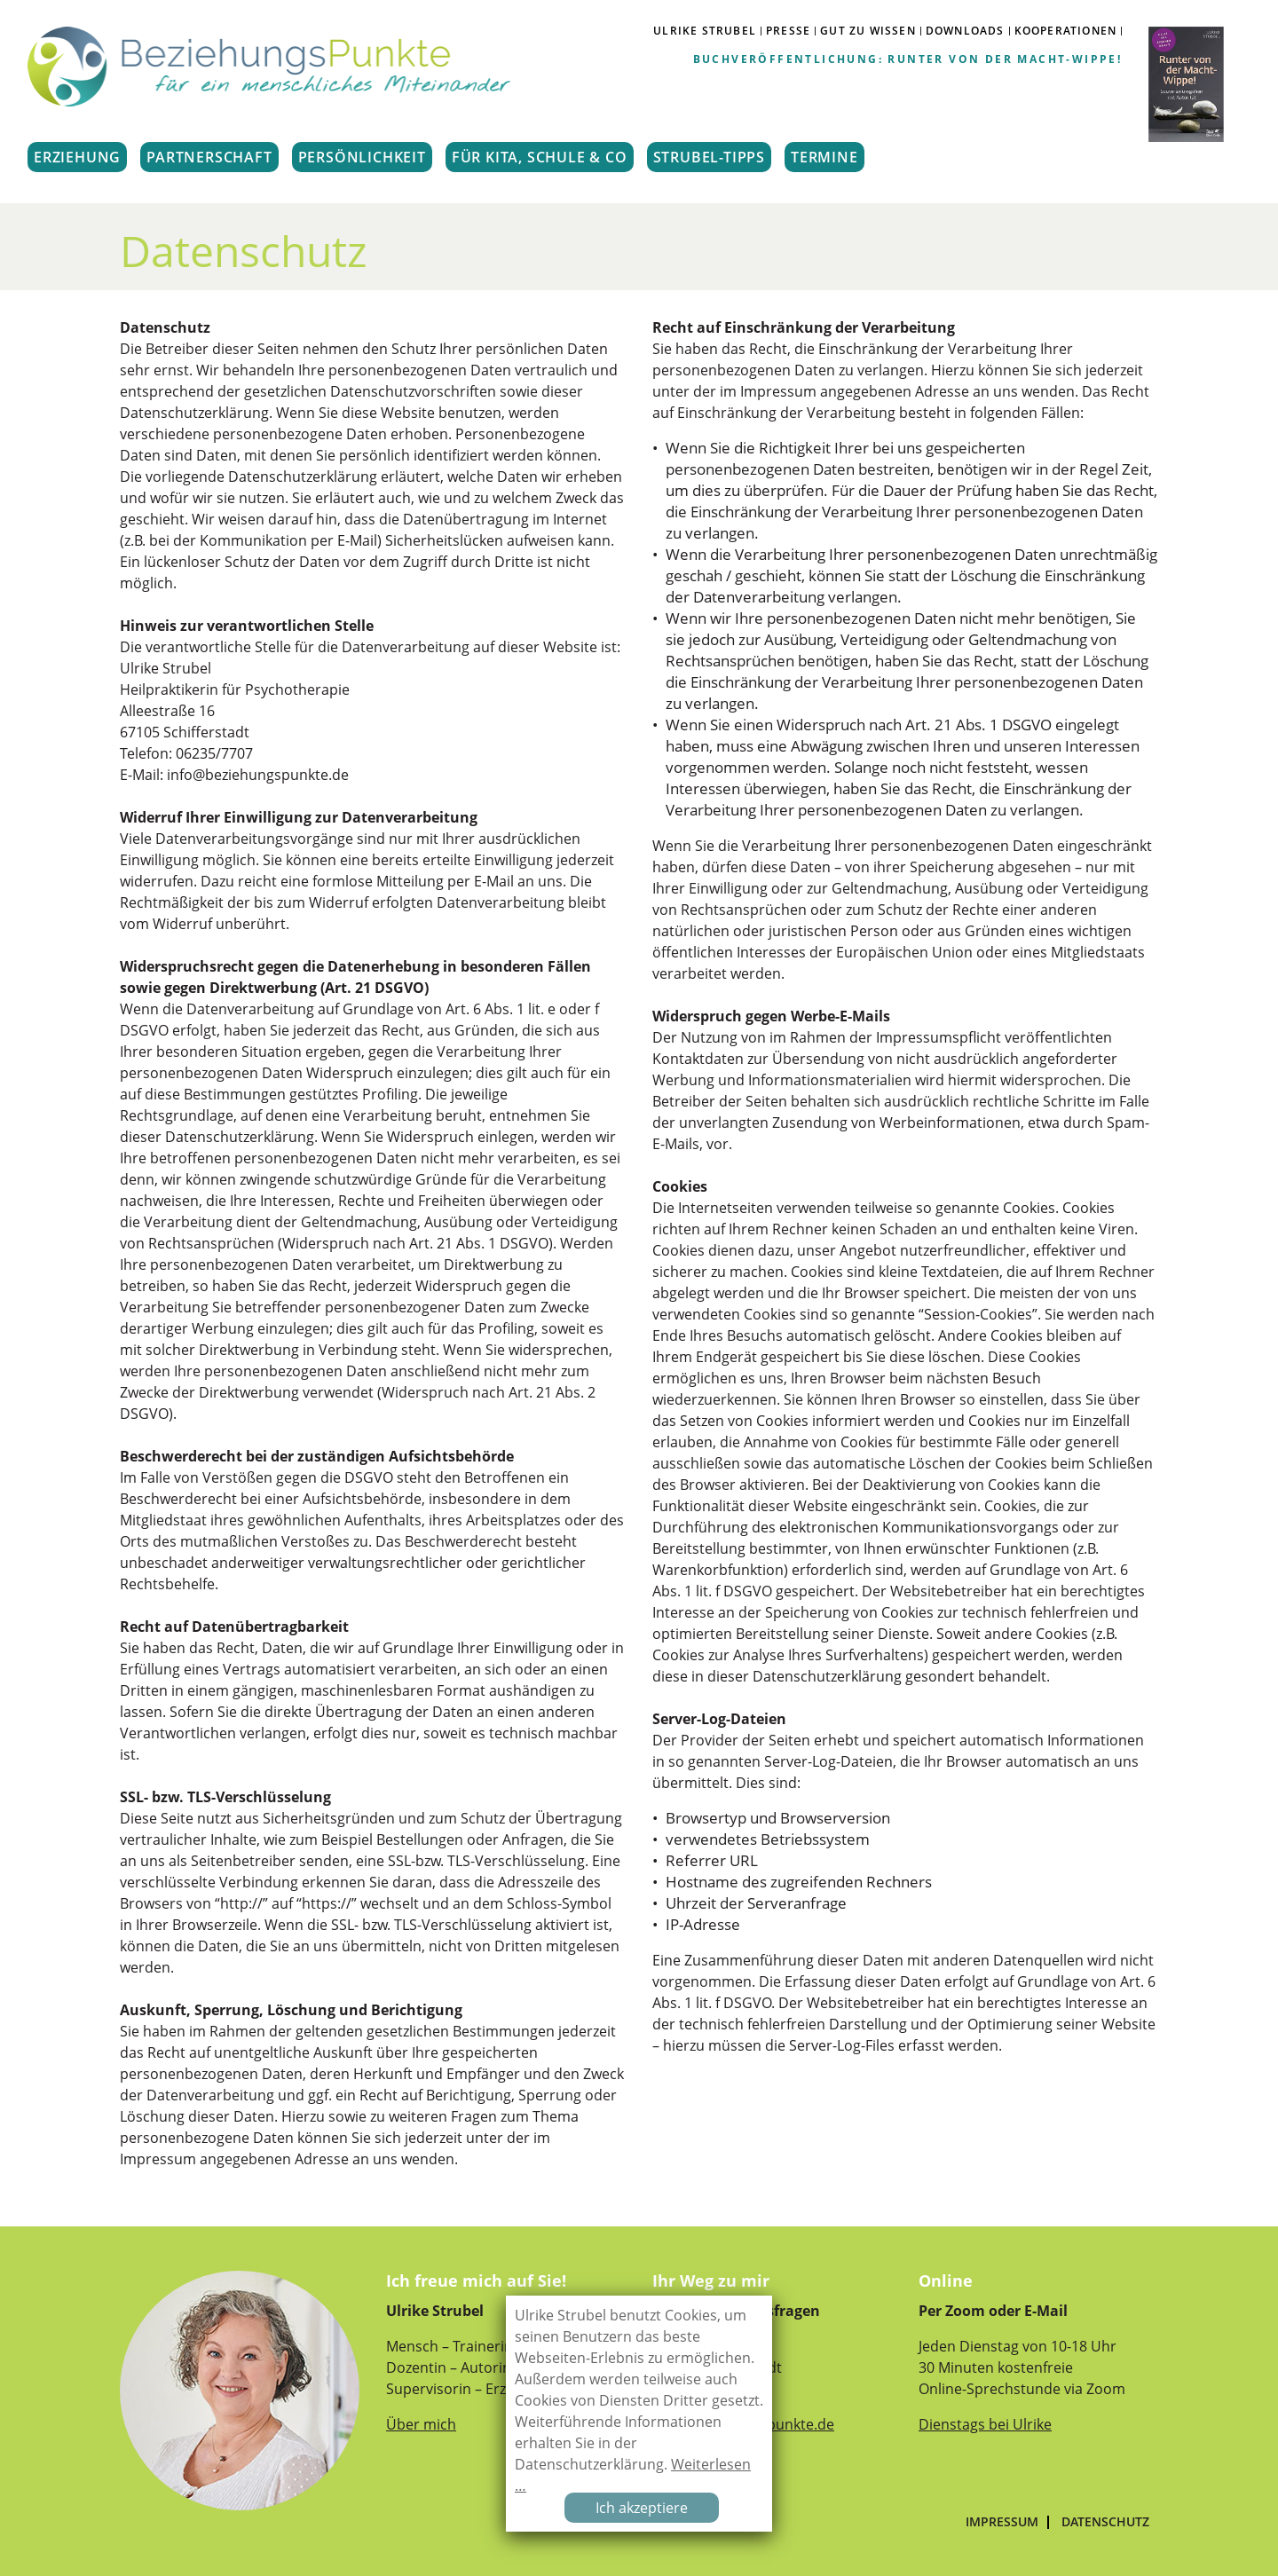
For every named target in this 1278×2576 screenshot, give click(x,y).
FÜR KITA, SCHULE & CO (539, 157)
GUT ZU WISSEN (868, 31)
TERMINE (824, 157)
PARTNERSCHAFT (209, 157)
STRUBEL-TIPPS (709, 157)
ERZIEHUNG (77, 157)
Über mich (421, 2424)
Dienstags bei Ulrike (985, 2424)
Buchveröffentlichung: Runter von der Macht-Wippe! (908, 59)
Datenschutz (1105, 2522)
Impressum (1002, 2522)
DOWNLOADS (965, 31)
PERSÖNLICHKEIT (362, 157)
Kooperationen (1065, 31)
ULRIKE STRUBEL (704, 31)
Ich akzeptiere (642, 2507)
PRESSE (788, 31)
